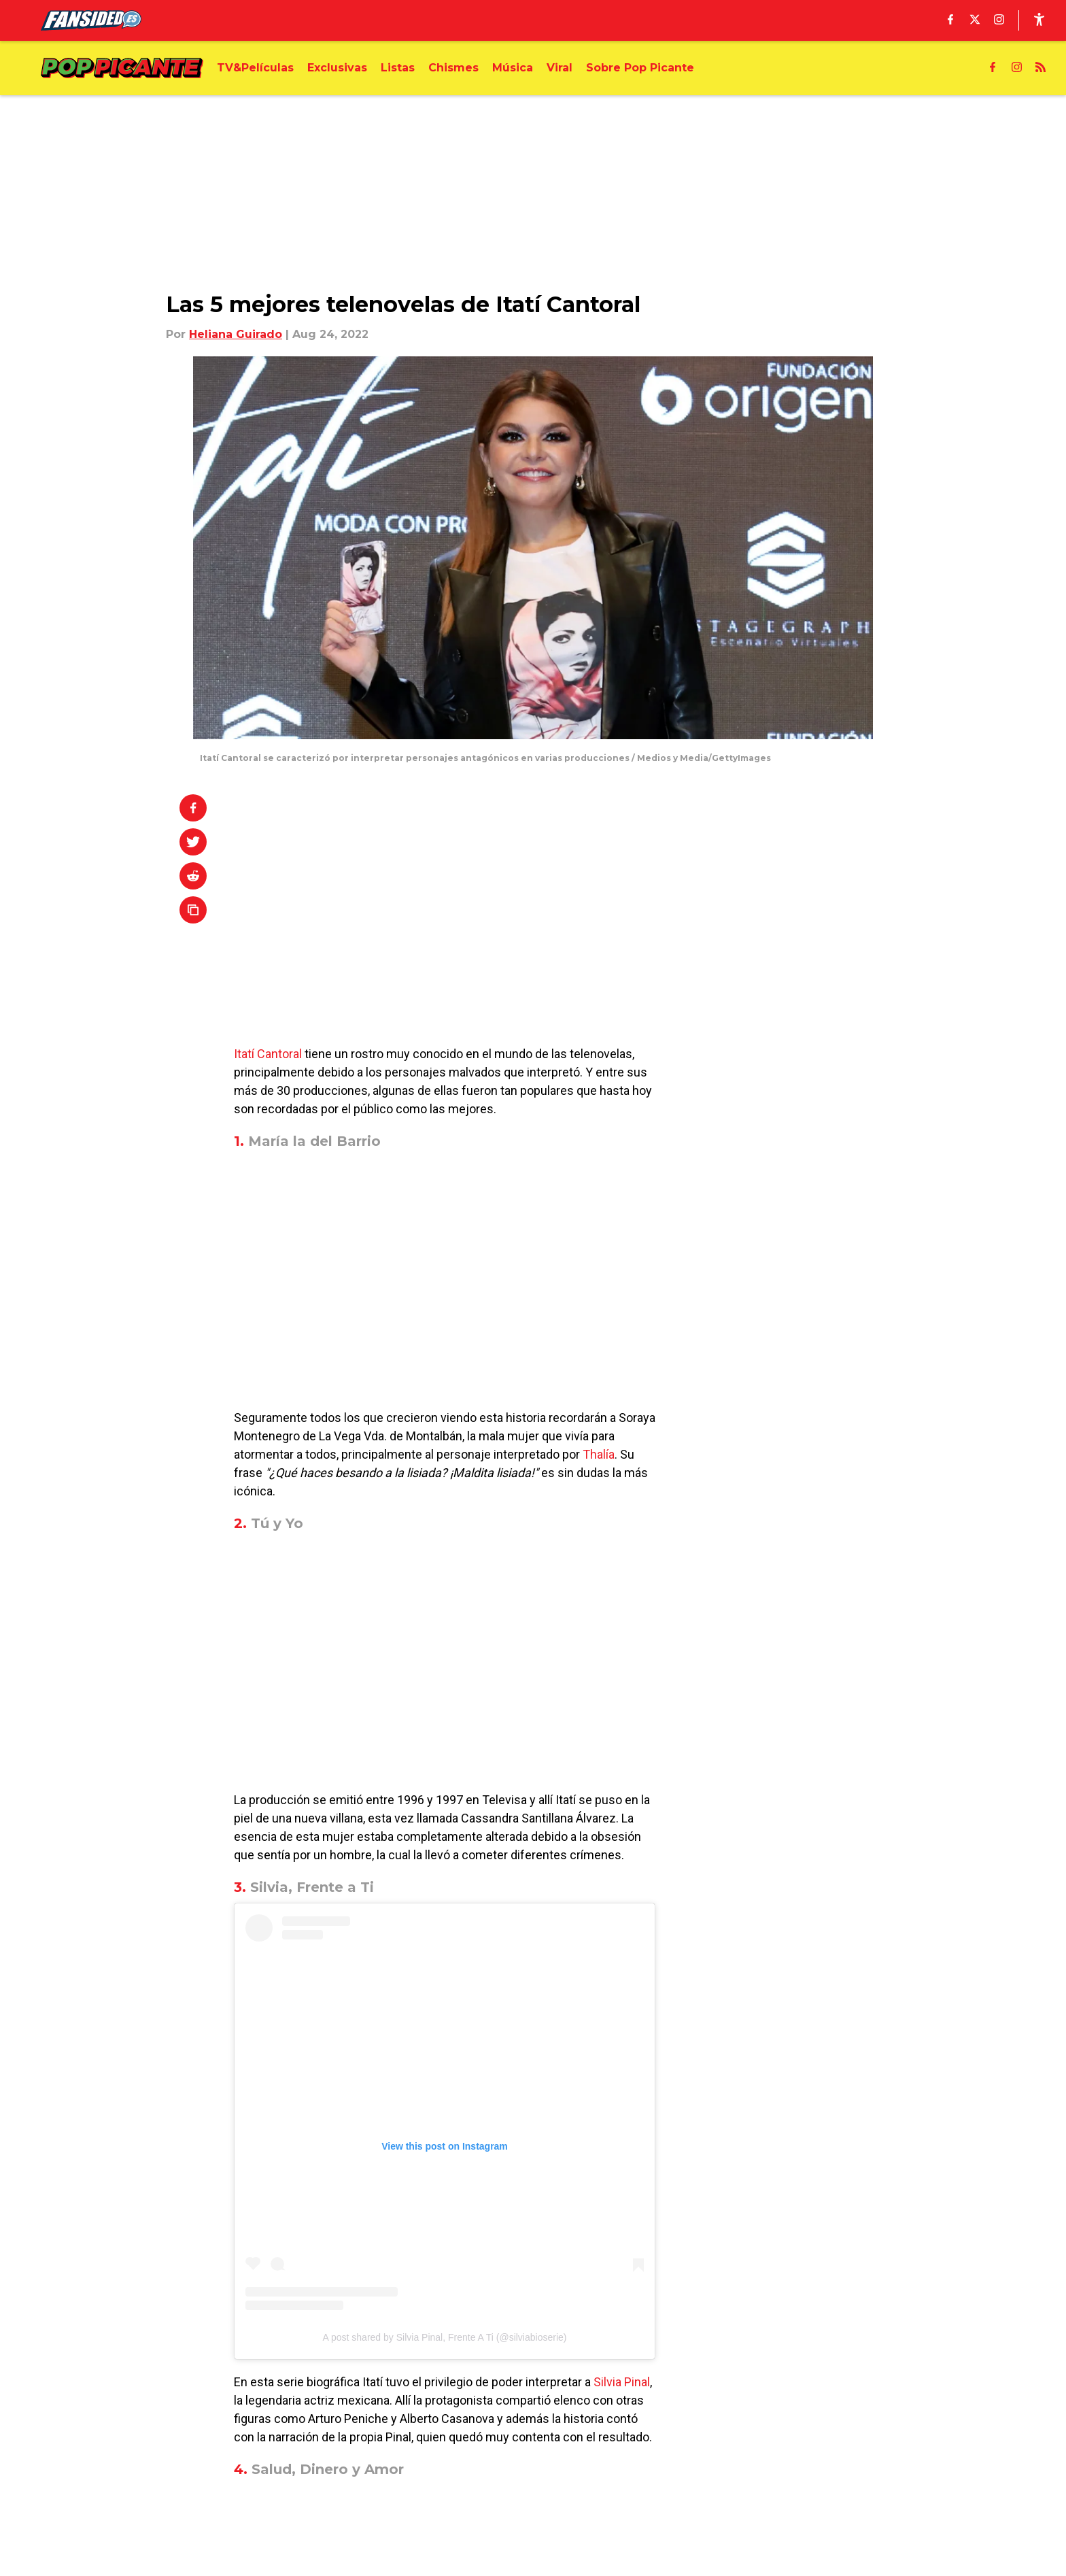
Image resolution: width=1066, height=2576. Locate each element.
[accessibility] (1039, 20)
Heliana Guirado (235, 334)
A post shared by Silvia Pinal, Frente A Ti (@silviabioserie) (445, 2337)
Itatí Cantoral (268, 1054)
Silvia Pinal (622, 2382)
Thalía (599, 1454)
